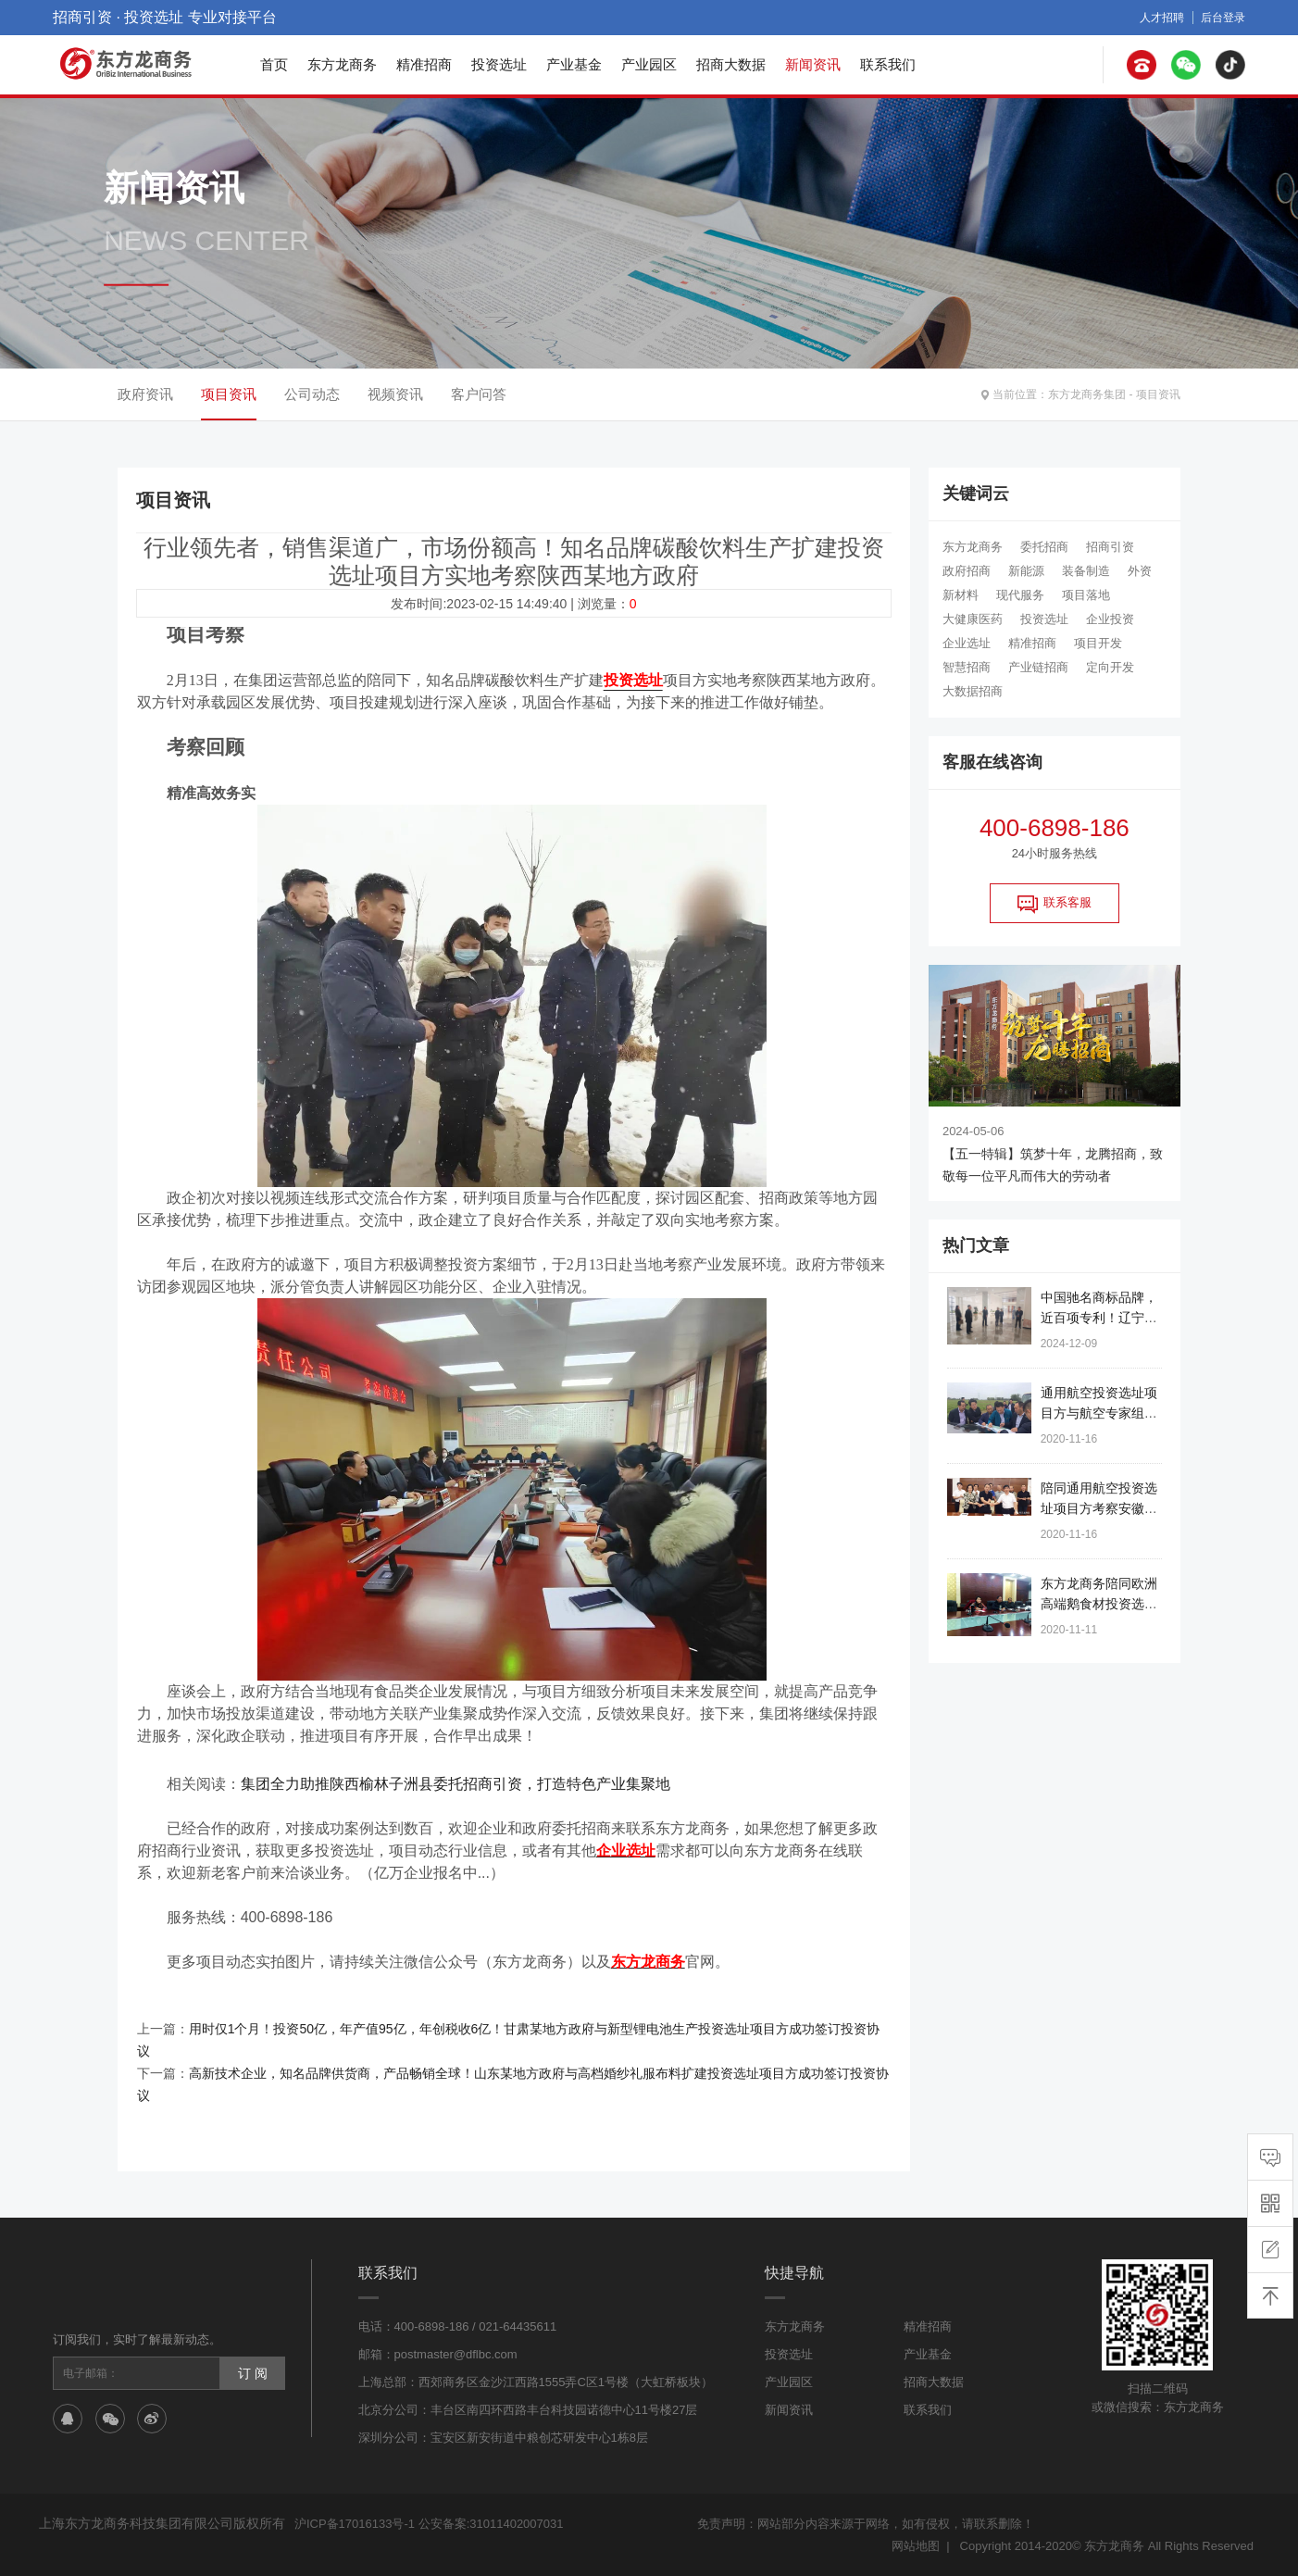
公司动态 (312, 394)
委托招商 (1044, 547)
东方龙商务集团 (1087, 394)
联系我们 (888, 64)
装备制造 (1086, 571)
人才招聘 (1162, 17)
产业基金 (574, 64)
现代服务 (1020, 595)
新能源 (1026, 571)
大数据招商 (972, 691)
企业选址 (966, 643)
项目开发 (1098, 643)
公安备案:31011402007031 (491, 2524)
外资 (1140, 571)
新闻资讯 (813, 64)
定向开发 (1110, 667)
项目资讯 (1158, 394)
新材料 (960, 595)
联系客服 (1054, 904)
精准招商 (424, 64)
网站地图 (916, 2546)
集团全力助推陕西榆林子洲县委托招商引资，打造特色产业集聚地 (455, 1784)
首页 (274, 64)
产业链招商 (1038, 667)
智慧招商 (966, 667)
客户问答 (478, 394)
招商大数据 (731, 64)
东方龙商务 (342, 64)
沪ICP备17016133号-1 (354, 2524)
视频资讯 (395, 394)
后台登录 (1223, 17)
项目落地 (1086, 595)
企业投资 (1110, 619)
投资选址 (499, 64)
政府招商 (966, 571)
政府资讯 (145, 394)
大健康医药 (972, 619)
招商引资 (1110, 547)
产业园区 (649, 64)
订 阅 (253, 2373)
